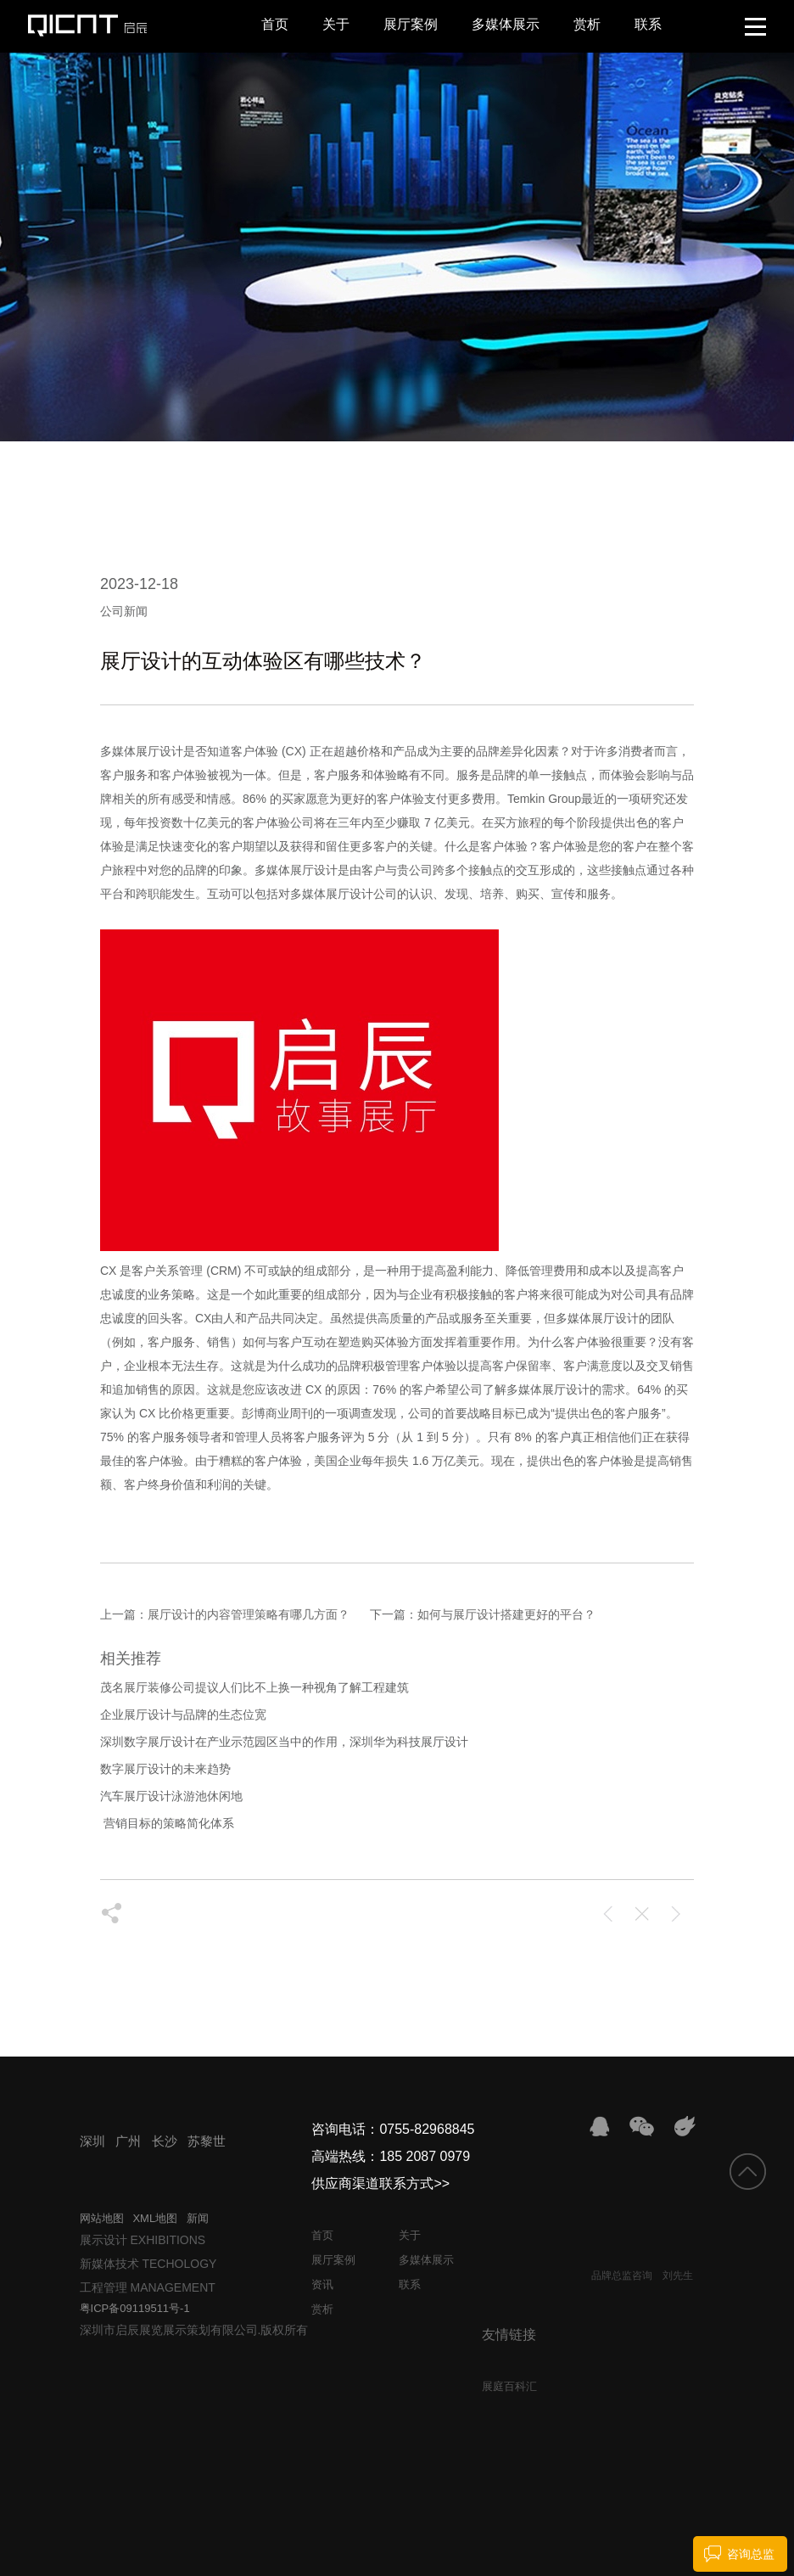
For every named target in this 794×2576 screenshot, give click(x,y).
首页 (274, 24)
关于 (335, 24)
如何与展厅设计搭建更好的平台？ (506, 1614)
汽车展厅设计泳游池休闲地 (171, 1796)
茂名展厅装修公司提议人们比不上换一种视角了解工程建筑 (254, 1687)
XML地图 (154, 2218)
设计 (171, 751)
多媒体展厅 (129, 751)
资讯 (322, 2284)
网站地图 (102, 2218)
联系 (648, 24)
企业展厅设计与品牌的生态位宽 (183, 1714)
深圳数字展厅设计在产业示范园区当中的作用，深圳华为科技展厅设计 (284, 1741)
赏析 (587, 24)
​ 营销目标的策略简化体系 (167, 1823)
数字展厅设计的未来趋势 (165, 1769)
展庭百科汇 (509, 2386)
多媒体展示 (506, 24)
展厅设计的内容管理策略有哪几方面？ (248, 1614)
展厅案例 (410, 24)
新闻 (198, 2218)
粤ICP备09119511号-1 (135, 2308)
